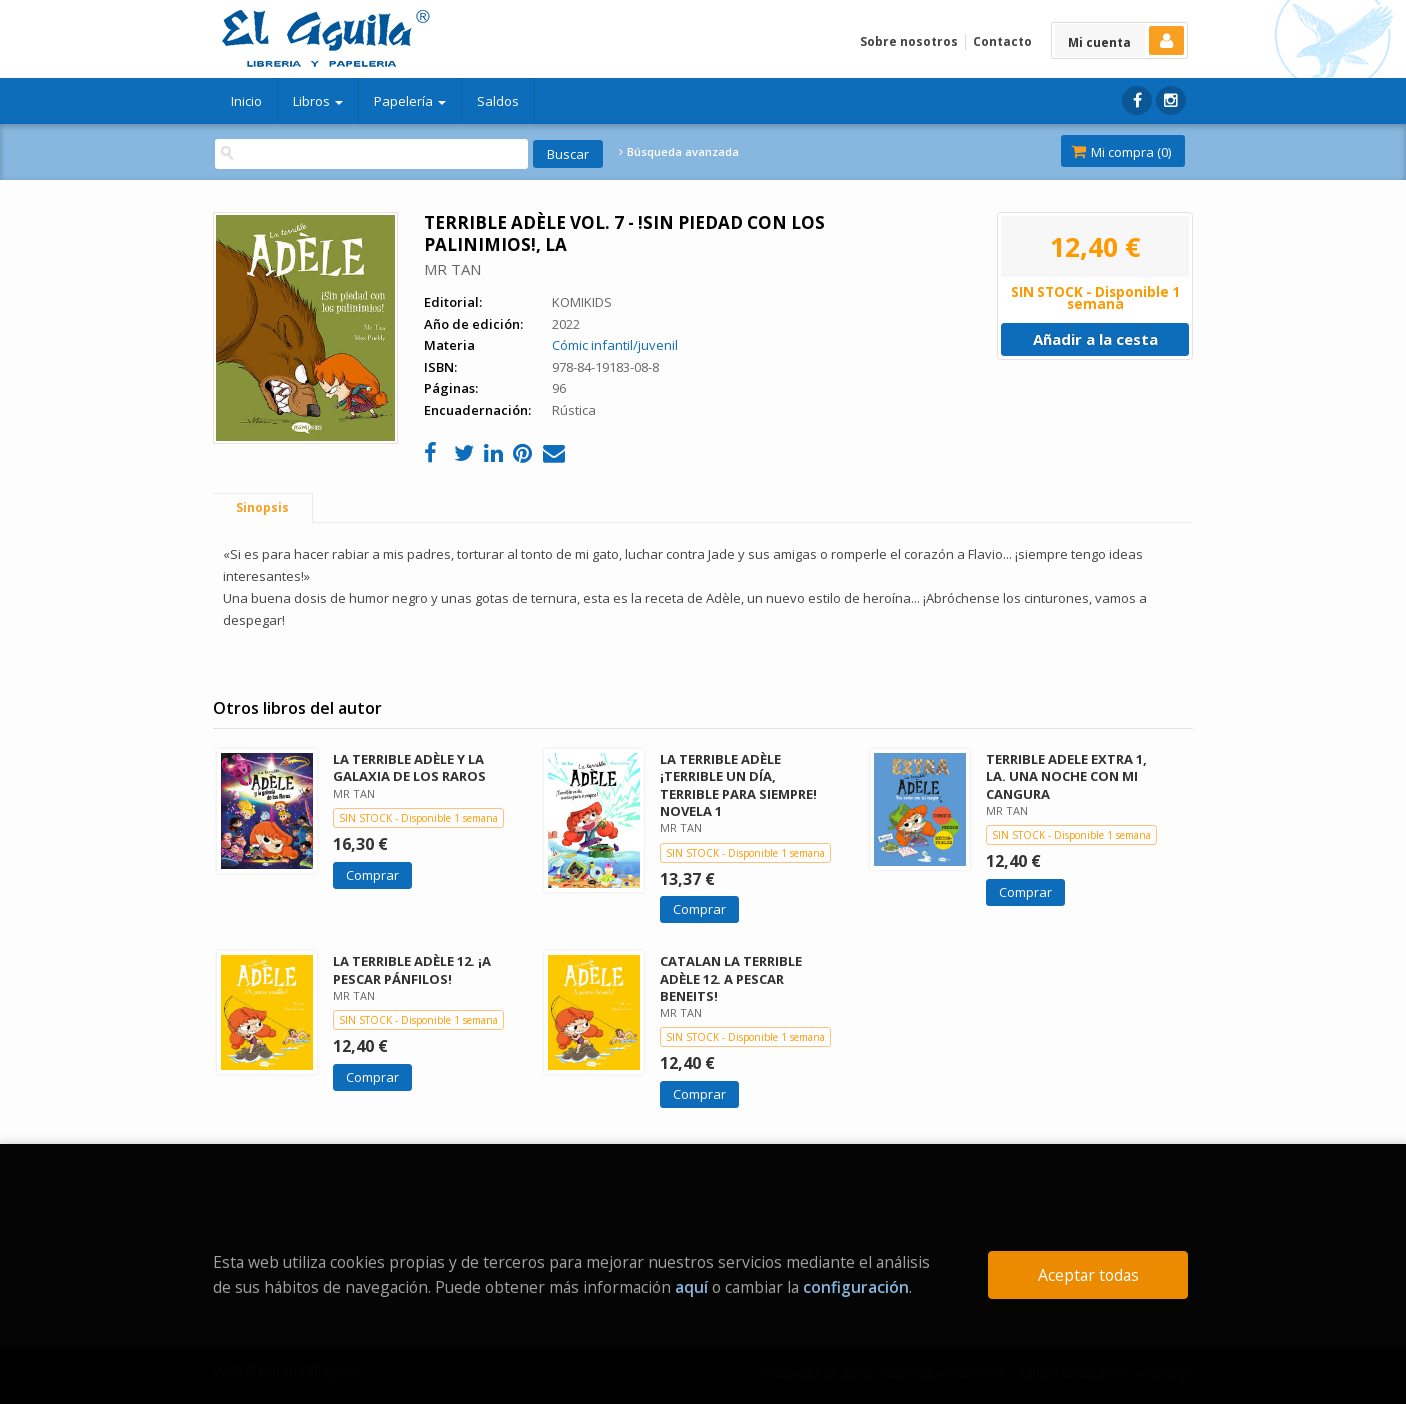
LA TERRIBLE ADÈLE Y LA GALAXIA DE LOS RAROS (409, 767)
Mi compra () (1121, 152)
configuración (856, 1287)
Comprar (372, 875)
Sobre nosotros (909, 41)
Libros (318, 101)
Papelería (410, 101)
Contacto (1002, 41)
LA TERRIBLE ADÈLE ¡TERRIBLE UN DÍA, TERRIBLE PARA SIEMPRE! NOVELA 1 (738, 784)
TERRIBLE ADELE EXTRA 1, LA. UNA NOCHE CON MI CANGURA (1066, 776)
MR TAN (452, 269)
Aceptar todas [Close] (1088, 1275)
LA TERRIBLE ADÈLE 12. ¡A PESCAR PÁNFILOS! (412, 969)
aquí (691, 1287)
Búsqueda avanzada (679, 152)
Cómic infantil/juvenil (615, 345)
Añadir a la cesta (1095, 339)
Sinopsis (262, 507)
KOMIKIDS (582, 302)
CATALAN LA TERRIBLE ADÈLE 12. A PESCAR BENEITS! (731, 978)
